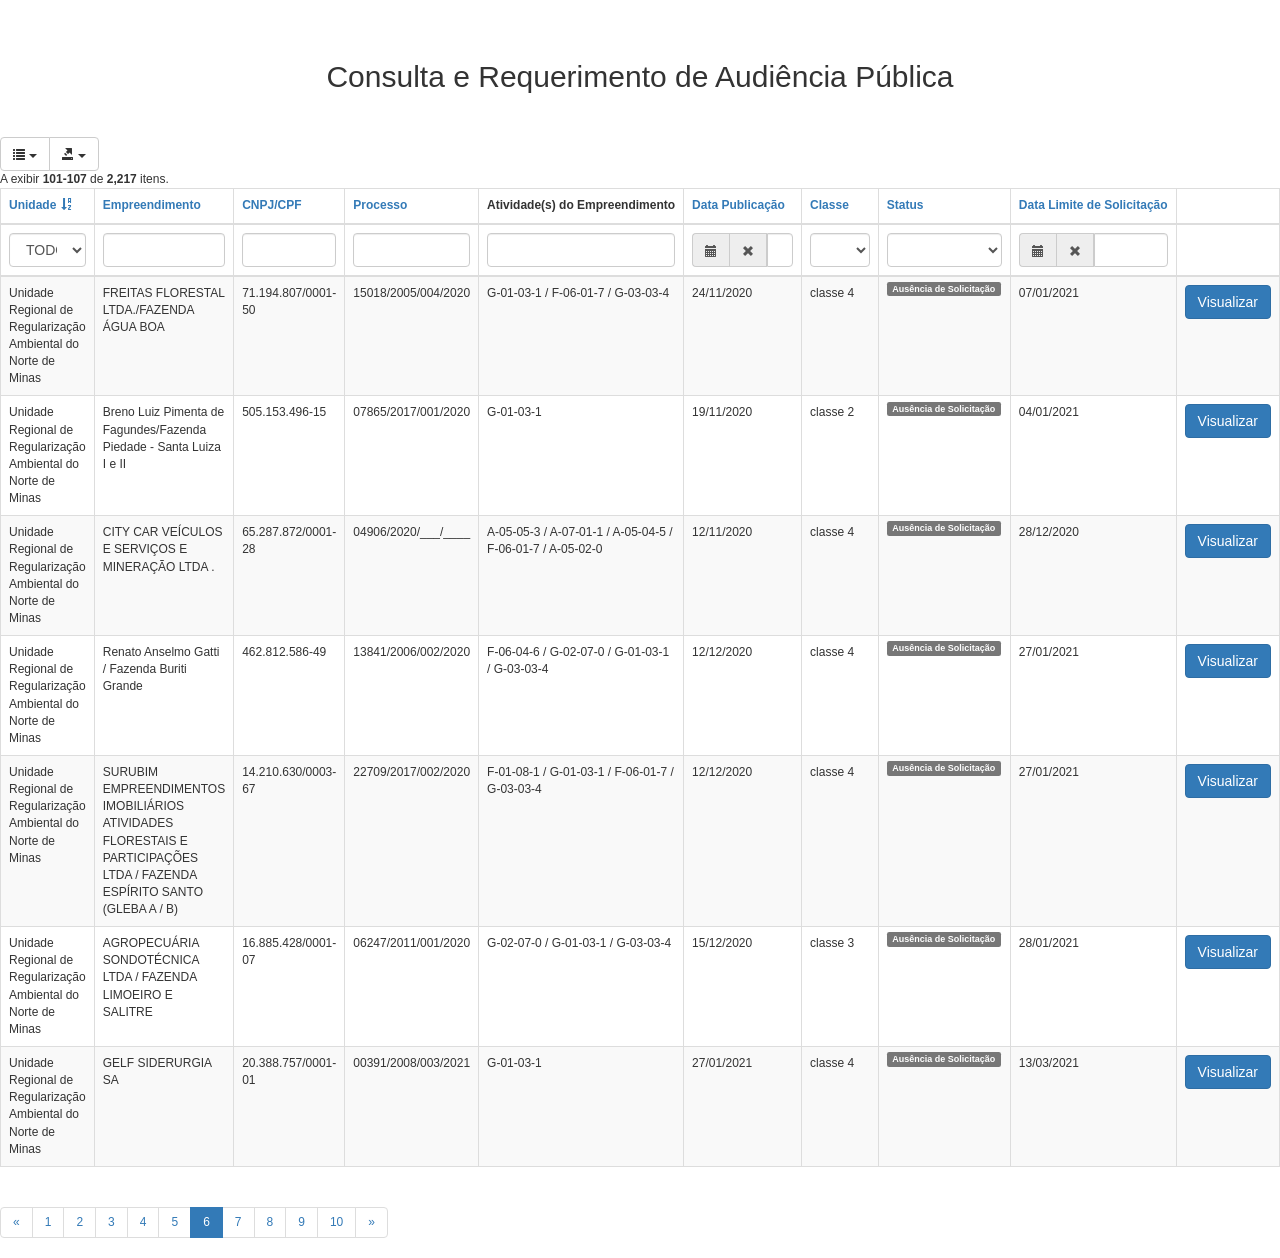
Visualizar (1228, 302)
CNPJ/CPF (271, 205)
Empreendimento (152, 205)
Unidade (32, 205)
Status (905, 205)
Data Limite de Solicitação (1093, 205)
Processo (380, 205)
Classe (829, 205)
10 (336, 1222)
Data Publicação (738, 205)
